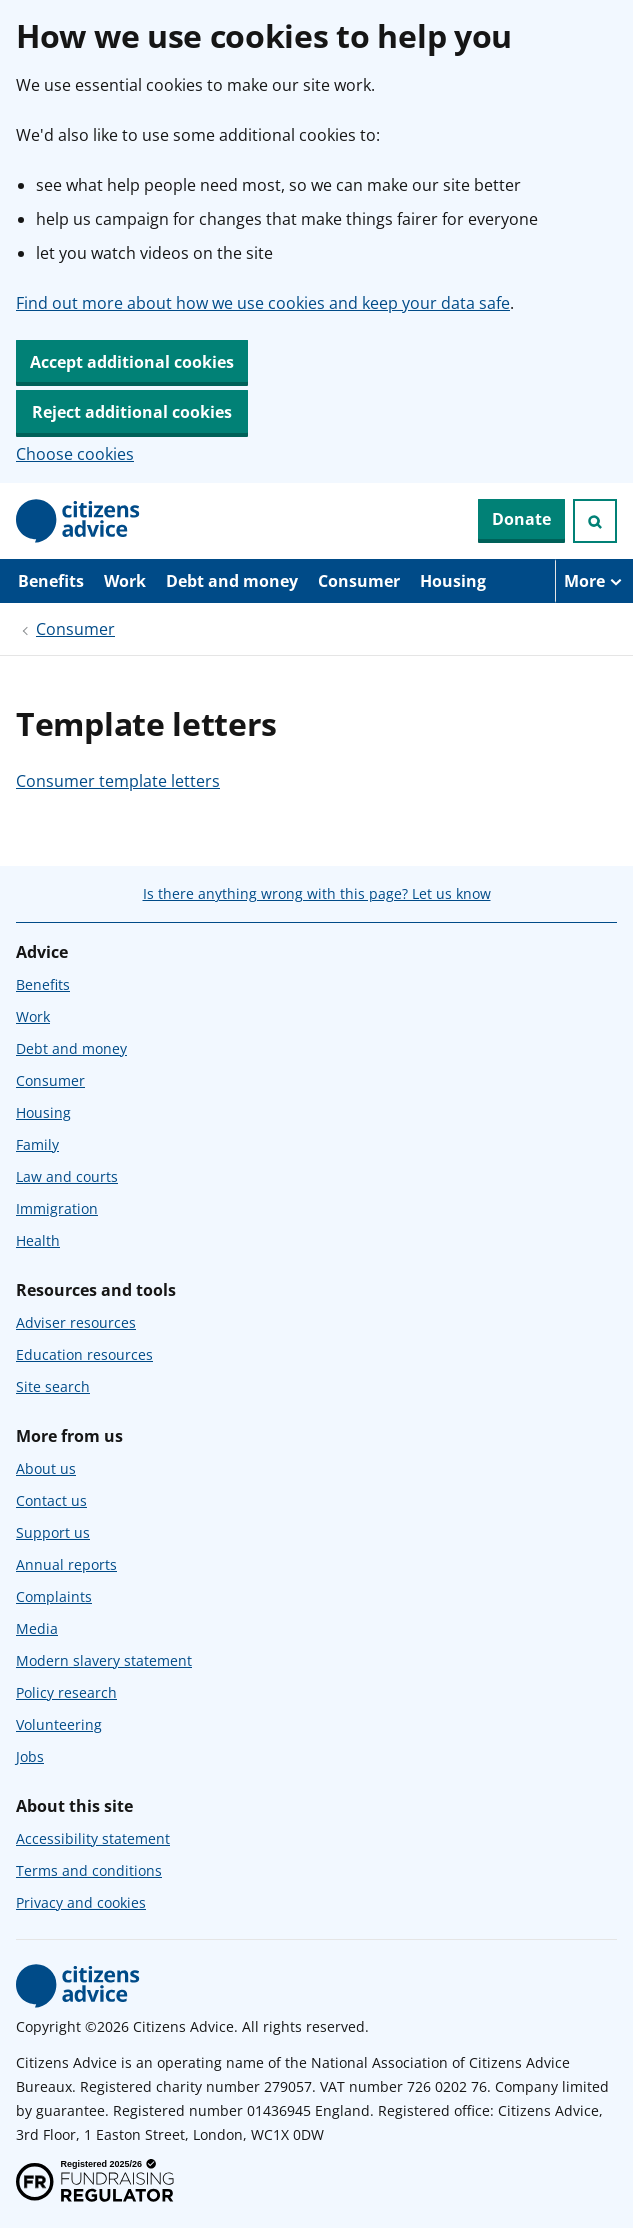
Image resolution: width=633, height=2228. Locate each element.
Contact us (51, 1500)
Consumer (359, 581)
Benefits (51, 581)
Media (37, 1628)
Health (38, 1240)
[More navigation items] (594, 581)
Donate (521, 519)
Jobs (30, 1756)
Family (37, 1144)
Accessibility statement (93, 1838)
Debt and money (232, 581)
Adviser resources (76, 1322)
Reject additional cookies (132, 412)
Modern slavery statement (104, 1660)
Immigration (57, 1208)
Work (125, 581)
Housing (453, 581)
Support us (53, 1532)
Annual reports (66, 1564)
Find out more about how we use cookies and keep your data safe (263, 303)
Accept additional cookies (132, 362)
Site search (53, 1386)
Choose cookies (75, 454)
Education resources (84, 1354)
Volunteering (59, 1724)
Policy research (66, 1692)
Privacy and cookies (81, 1902)
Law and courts (67, 1176)
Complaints (54, 1596)
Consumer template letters (118, 781)
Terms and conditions (89, 1870)
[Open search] (595, 521)
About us (46, 1468)
